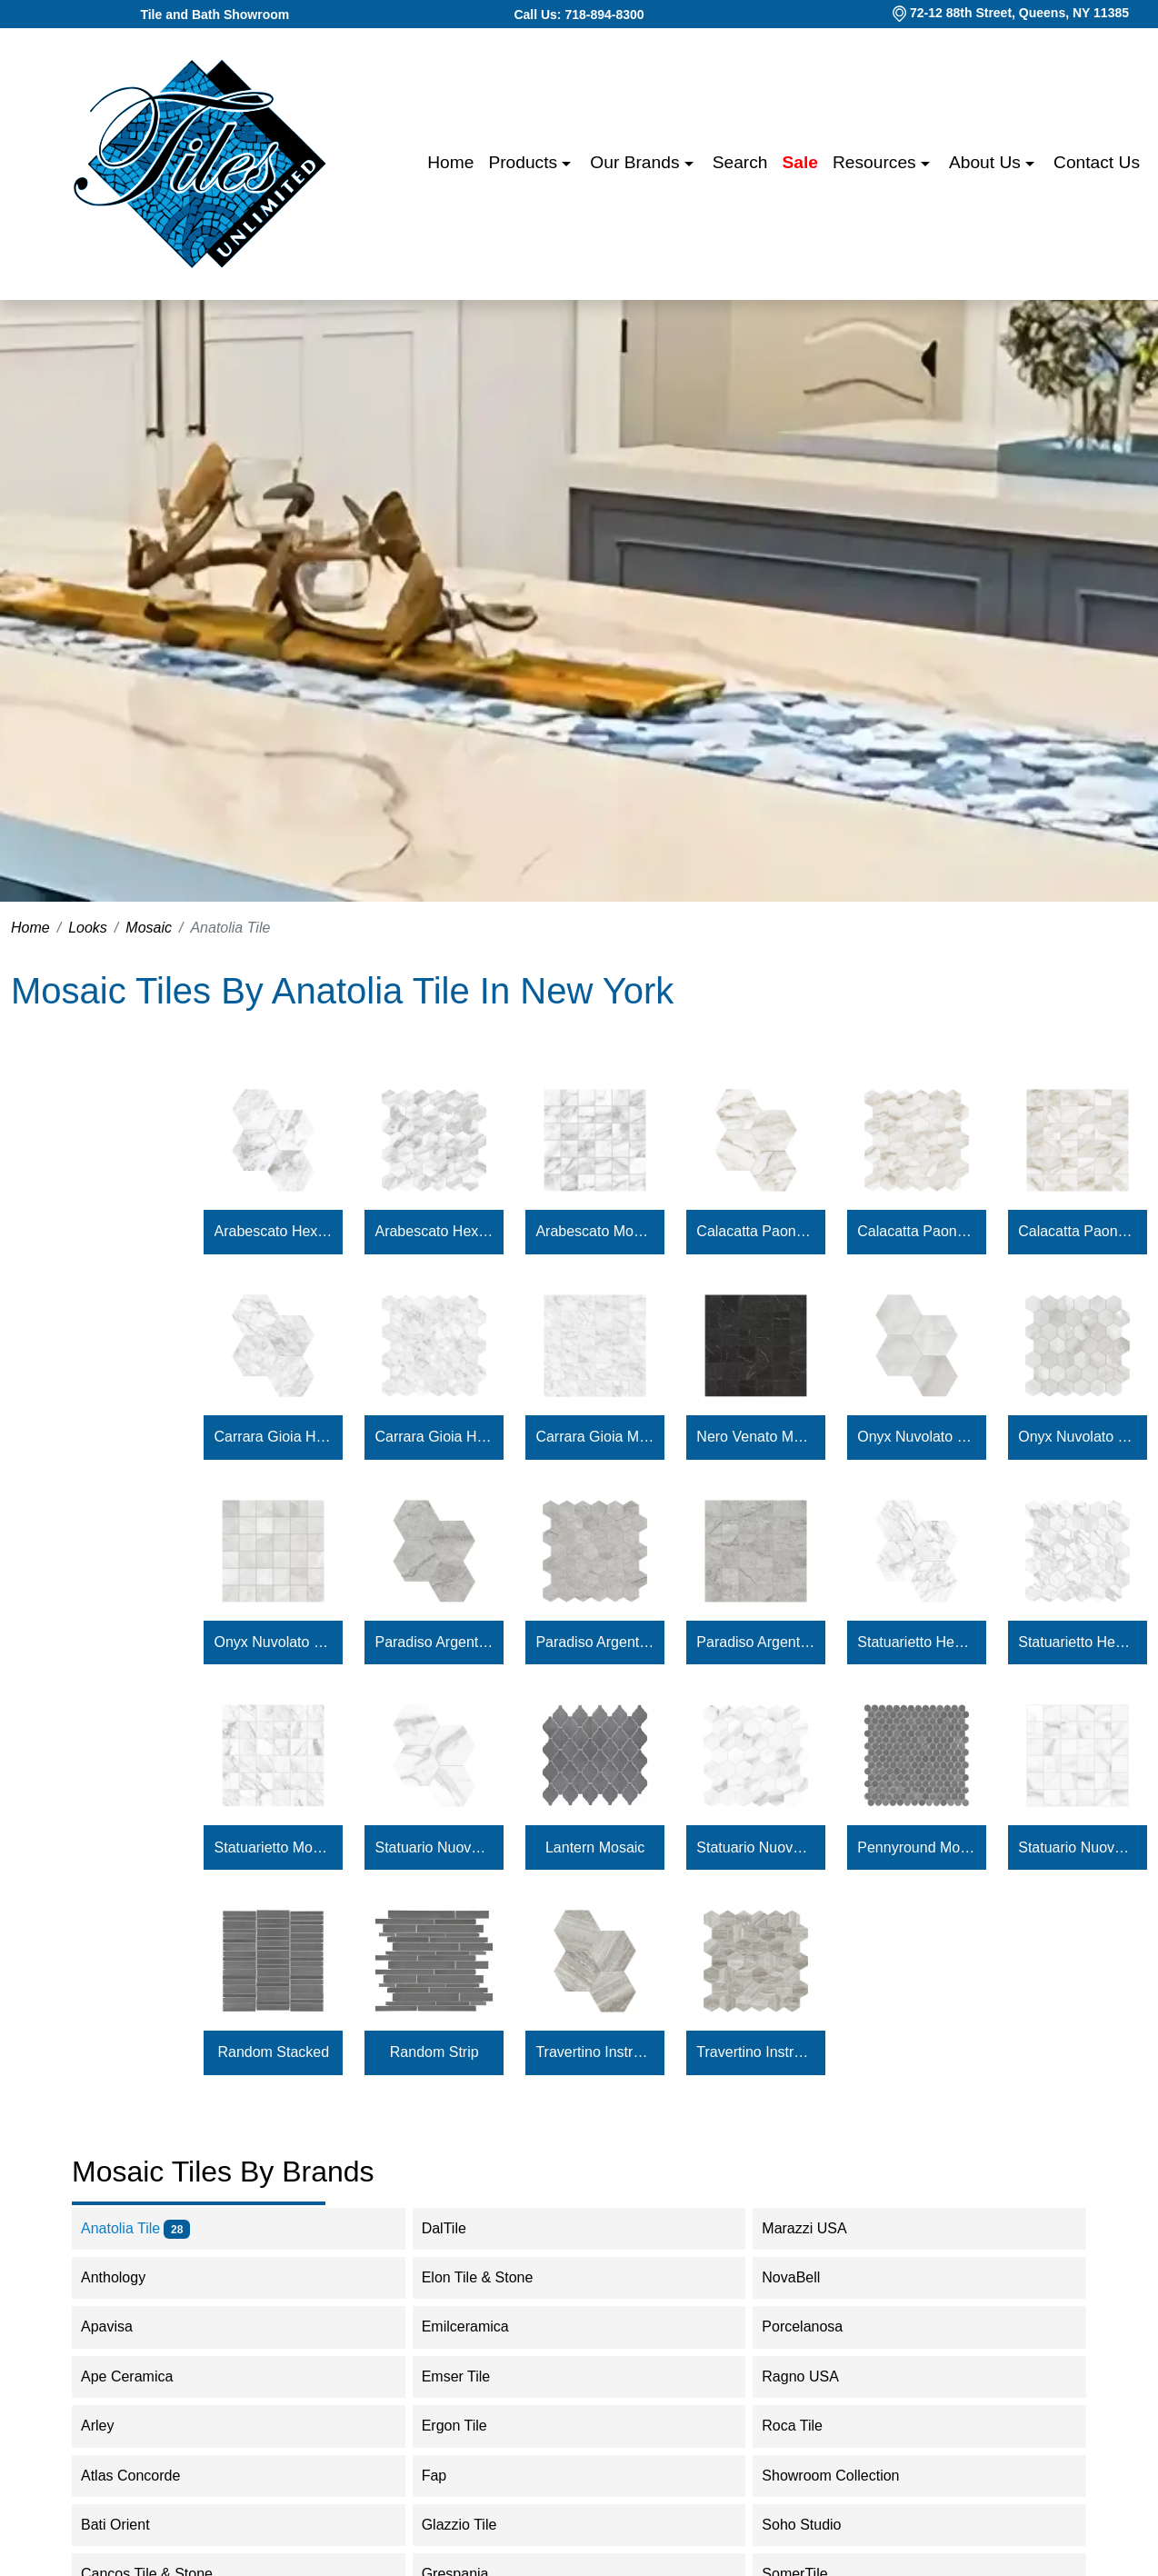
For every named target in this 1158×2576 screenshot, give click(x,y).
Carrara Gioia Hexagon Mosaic (274, 1436)
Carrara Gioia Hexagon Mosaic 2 (434, 1436)
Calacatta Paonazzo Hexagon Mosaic (755, 1231)
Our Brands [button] (637, 162)
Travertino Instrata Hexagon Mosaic (594, 2052)
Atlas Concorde (148, 2475)
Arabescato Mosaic (594, 1231)
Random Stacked (273, 2052)
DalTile (456, 2228)
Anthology (125, 2277)
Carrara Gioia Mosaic (594, 1436)
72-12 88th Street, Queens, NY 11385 (1019, 12)
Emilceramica (480, 2326)
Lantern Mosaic (594, 1847)
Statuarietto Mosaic (274, 1847)
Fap (452, 2475)
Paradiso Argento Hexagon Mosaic (434, 1642)
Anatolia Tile (135, 2228)
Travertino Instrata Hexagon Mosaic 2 (755, 2052)
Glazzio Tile (477, 2524)
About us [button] (987, 162)
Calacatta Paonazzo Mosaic (1077, 1231)
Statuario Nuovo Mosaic (1077, 1847)
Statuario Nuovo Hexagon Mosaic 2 (755, 1847)
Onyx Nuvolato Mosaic (274, 1642)
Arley (115, 2425)
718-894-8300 (604, 14)
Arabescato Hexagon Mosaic (274, 1231)
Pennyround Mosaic (916, 1847)
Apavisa (125, 2326)
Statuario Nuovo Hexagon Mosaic (434, 1847)
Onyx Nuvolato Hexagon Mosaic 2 (1077, 1436)
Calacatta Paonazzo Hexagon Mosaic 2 (916, 1231)
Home (450, 162)
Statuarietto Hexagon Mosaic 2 (1077, 1642)
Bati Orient (133, 2524)
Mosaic (148, 927)
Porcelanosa (817, 2326)
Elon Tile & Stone (495, 2277)
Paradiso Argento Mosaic (755, 1642)
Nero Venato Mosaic (755, 1436)
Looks (87, 927)
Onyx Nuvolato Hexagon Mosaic (916, 1436)
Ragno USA (818, 2376)
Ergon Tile (469, 2425)
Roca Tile (810, 2425)
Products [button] (525, 162)
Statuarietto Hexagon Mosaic (916, 1642)
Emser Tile (474, 2376)
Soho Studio (819, 2524)
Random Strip (434, 2052)
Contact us (1096, 162)
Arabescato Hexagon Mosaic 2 (434, 1231)
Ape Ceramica (145, 2376)
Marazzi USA (819, 2228)
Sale (800, 162)
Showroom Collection (842, 2475)
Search (740, 162)
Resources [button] (877, 162)
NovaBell (809, 2277)
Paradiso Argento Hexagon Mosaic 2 (594, 1642)
